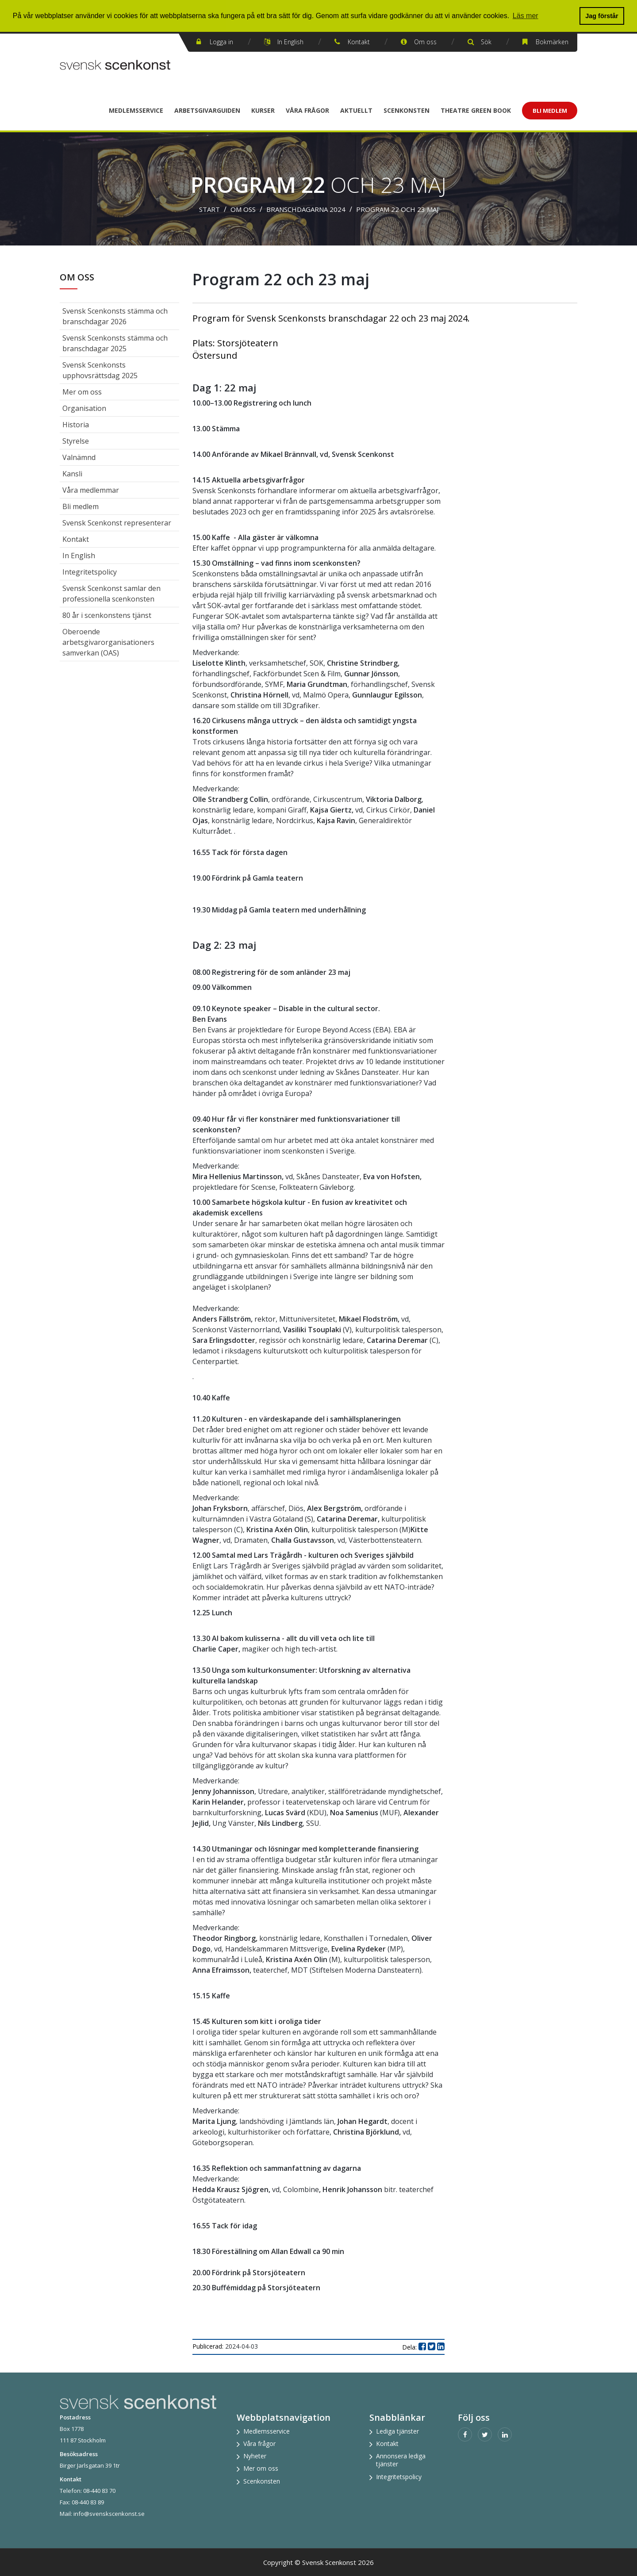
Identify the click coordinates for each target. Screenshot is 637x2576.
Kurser (263, 110)
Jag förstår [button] (601, 15)
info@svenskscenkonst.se (109, 2514)
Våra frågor (307, 110)
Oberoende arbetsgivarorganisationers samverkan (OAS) (108, 642)
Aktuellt (356, 110)
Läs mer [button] (525, 15)
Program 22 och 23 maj (397, 209)
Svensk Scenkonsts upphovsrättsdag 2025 (100, 370)
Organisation (84, 408)
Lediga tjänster (397, 2431)
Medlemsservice (136, 110)
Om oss (425, 42)
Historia (75, 424)
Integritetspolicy (89, 572)
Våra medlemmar (90, 490)
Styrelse (75, 441)
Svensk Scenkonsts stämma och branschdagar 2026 (115, 316)
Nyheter (254, 2456)
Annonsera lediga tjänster (401, 2460)
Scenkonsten (407, 110)
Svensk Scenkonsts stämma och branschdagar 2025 (115, 343)
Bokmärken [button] (552, 42)
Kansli (72, 474)
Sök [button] (486, 42)
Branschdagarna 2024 (305, 209)
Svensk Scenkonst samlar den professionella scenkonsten (111, 593)
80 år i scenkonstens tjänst (106, 615)
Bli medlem (80, 506)
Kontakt (359, 42)
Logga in (221, 42)
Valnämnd (79, 457)
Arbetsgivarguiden (207, 110)
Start (209, 209)
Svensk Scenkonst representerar (116, 523)
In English (290, 42)
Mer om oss (82, 392)
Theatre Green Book (476, 110)
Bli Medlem (550, 111)
